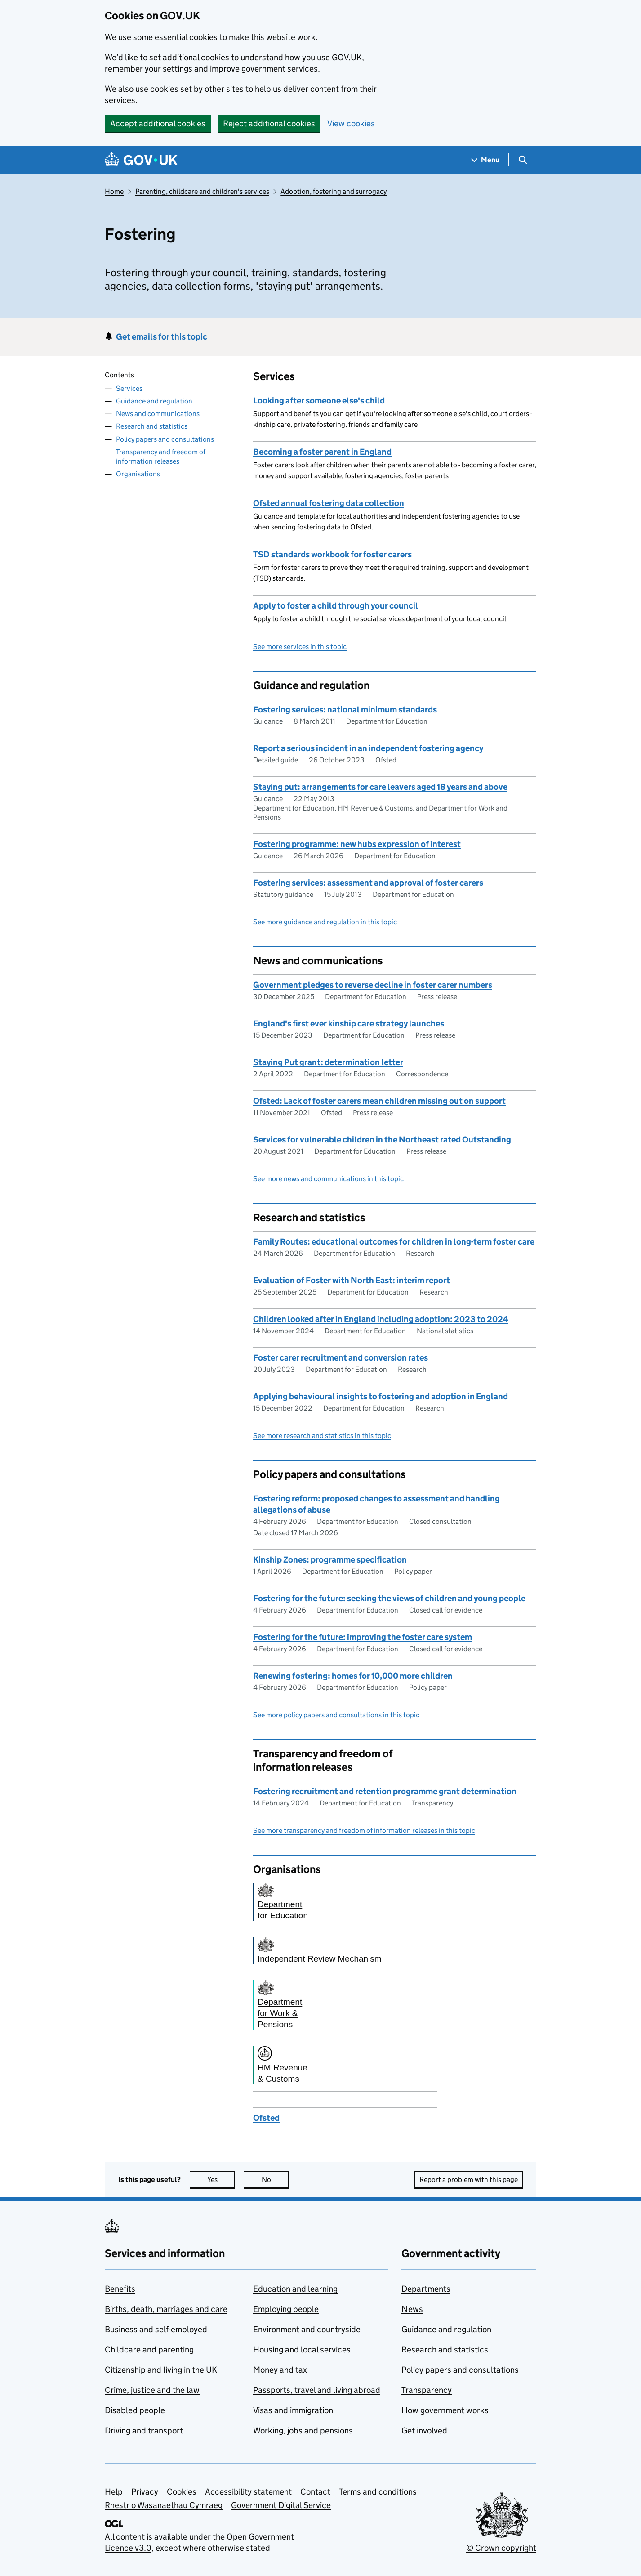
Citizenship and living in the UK (161, 2370)
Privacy (144, 2491)
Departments (425, 2289)
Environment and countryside (307, 2329)
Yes (221, 2179)
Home (114, 191)
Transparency (426, 2390)
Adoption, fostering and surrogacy (333, 191)
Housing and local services (302, 2349)
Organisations (138, 474)
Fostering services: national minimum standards (345, 709)
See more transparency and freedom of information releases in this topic (364, 1830)
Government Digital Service (281, 2505)
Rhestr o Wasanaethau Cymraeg (164, 2505)
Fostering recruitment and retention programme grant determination (384, 1791)
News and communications (158, 413)
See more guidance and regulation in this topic (325, 922)
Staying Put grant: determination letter (328, 1062)
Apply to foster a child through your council (335, 605)
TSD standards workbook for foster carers (332, 554)
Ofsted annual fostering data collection (328, 503)
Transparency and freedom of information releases (160, 457)
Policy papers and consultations (165, 439)
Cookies (181, 2491)
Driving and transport (144, 2430)
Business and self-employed (156, 2329)
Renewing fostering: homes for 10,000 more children (353, 1676)
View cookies (351, 123)
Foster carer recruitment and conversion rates (340, 1358)
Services (129, 388)
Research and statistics (151, 426)
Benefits (120, 2289)
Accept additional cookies (157, 123)
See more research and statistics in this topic (322, 1435)
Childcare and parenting (149, 2349)
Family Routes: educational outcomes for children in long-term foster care (393, 1241)
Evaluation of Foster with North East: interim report (351, 1280)
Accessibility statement (248, 2491)
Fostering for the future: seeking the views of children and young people (389, 1598)
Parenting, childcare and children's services (202, 191)
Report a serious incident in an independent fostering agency (368, 748)
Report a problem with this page (468, 2179)
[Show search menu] (522, 160)
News (412, 2309)
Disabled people (135, 2410)
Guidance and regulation (154, 401)
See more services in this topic (300, 646)
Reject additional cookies (269, 123)
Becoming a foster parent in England (322, 452)
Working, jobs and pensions (303, 2430)
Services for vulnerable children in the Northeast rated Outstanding (382, 1139)
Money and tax (280, 2370)
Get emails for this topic (161, 337)
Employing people (286, 2309)
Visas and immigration (293, 2410)
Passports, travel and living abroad (316, 2390)
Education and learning (295, 2289)
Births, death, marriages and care (166, 2309)
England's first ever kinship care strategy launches (348, 1023)
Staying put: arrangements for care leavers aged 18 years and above (380, 787)
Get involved (424, 2430)
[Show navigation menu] (485, 160)
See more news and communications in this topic (328, 1178)
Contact (315, 2491)
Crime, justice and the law (152, 2390)
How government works (445, 2410)
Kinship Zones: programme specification (330, 1560)
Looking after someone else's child (319, 400)
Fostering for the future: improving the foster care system (362, 1637)
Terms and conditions (378, 2491)
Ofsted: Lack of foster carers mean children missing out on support (379, 1101)
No (275, 2179)
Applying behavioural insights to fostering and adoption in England (380, 1396)
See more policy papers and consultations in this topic (336, 1715)
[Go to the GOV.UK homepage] (141, 160)
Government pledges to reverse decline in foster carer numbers (372, 985)
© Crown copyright (501, 2548)
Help (114, 2491)
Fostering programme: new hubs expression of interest (357, 844)
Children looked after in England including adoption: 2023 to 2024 (380, 1319)
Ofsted (266, 2118)
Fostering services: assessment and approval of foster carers (368, 883)
